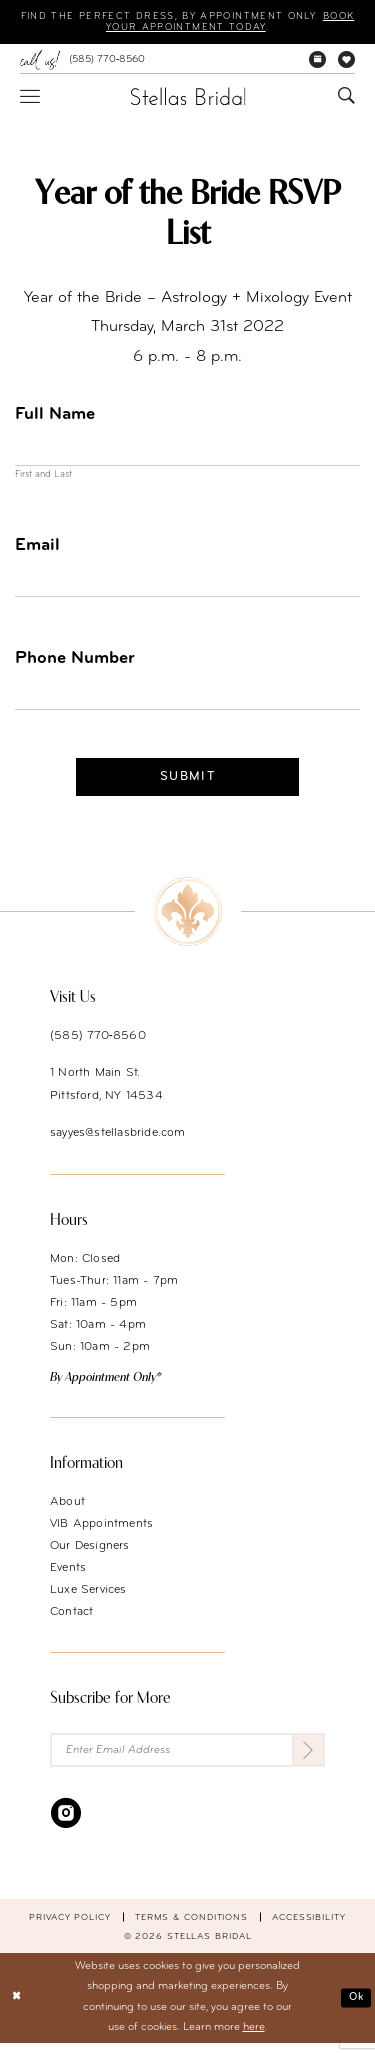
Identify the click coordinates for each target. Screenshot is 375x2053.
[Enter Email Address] (187, 1759)
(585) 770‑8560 (98, 1045)
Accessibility (309, 1927)
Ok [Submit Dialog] (354, 2007)
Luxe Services (88, 1599)
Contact (71, 1621)
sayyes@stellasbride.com (118, 1142)
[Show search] (346, 97)
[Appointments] (317, 61)
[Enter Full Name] (187, 451)
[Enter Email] (187, 584)
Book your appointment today (185, 28)
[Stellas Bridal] (187, 97)
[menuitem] (82, 61)
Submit (188, 784)
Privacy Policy (70, 1927)
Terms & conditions (191, 1927)
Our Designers (90, 1555)
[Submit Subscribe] (307, 1759)
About (67, 1511)
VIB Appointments (101, 1533)
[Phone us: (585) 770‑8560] (82, 61)
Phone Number (75, 663)
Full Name (55, 415)
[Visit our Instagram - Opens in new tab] (66, 1823)
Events (68, 1577)
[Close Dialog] (17, 2008)
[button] (30, 97)
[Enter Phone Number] (187, 699)
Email (37, 548)
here (254, 2038)
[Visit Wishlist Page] (346, 61)
